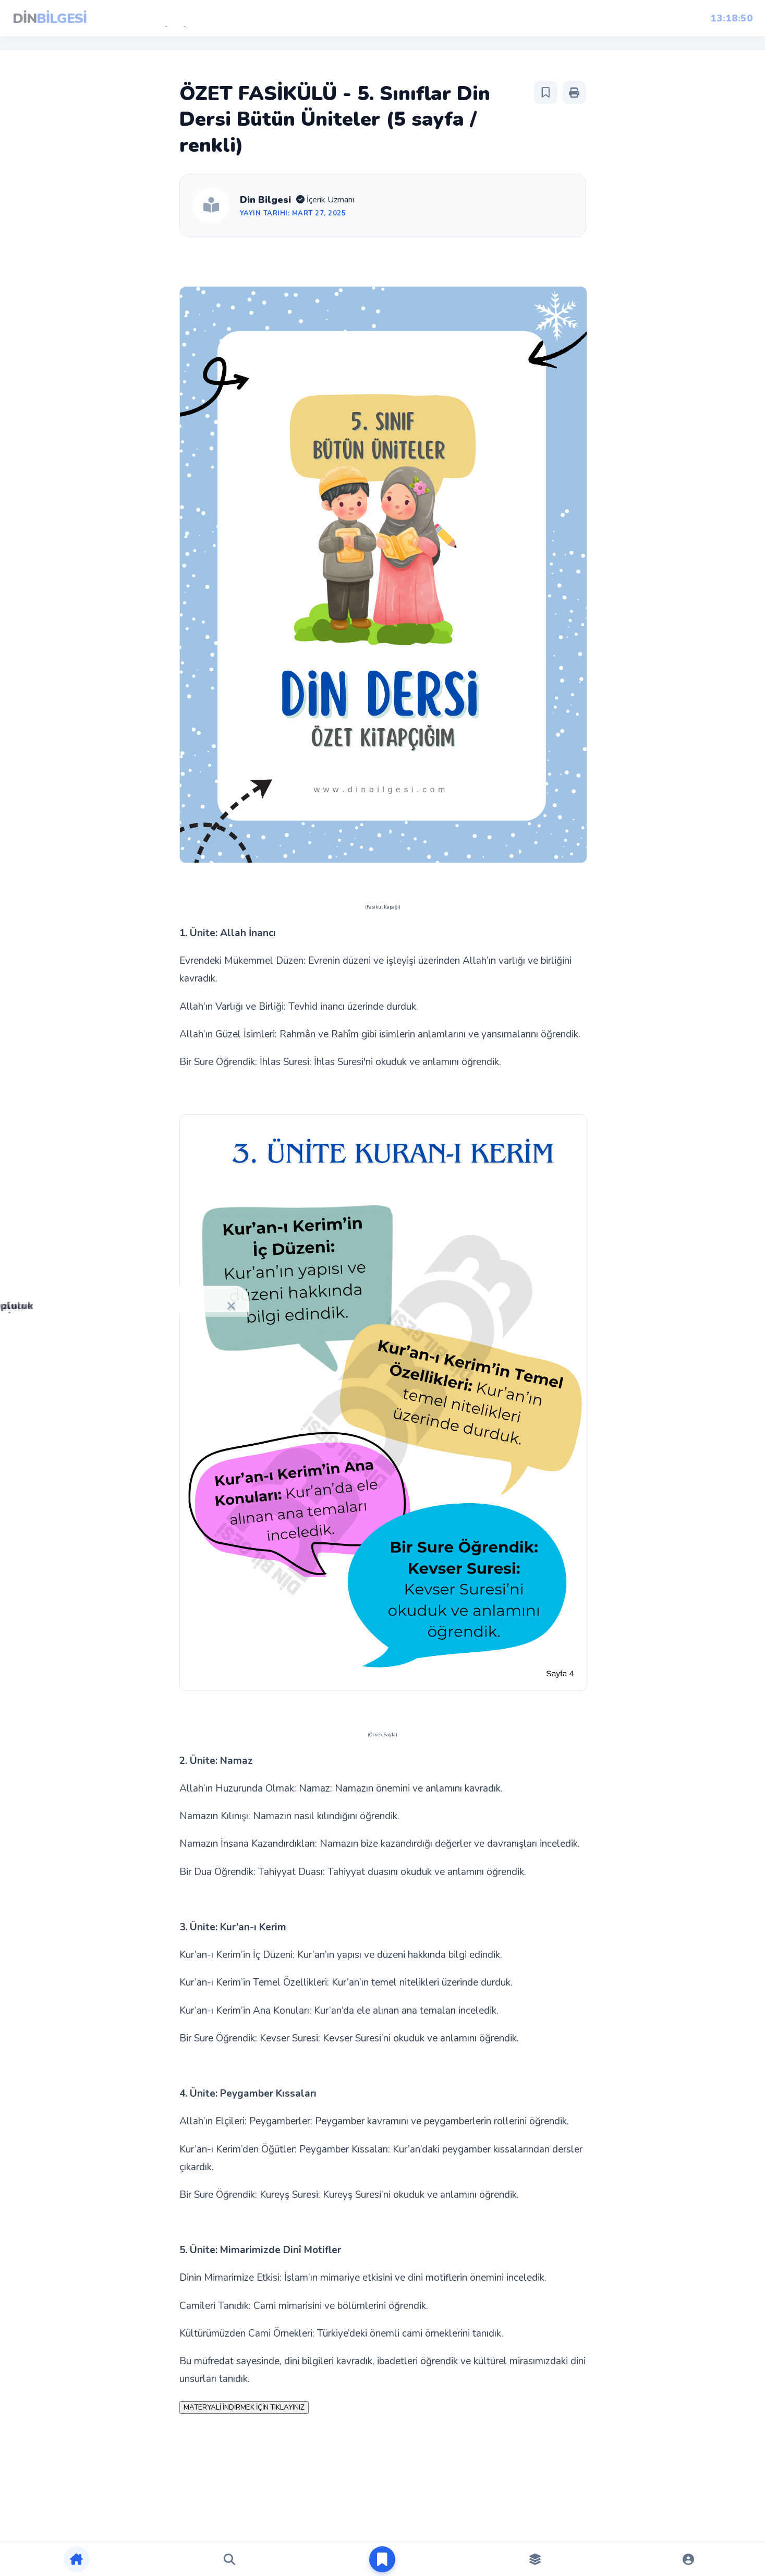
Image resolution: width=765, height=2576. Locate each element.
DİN (50, 18)
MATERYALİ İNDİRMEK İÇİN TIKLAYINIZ (244, 2407)
